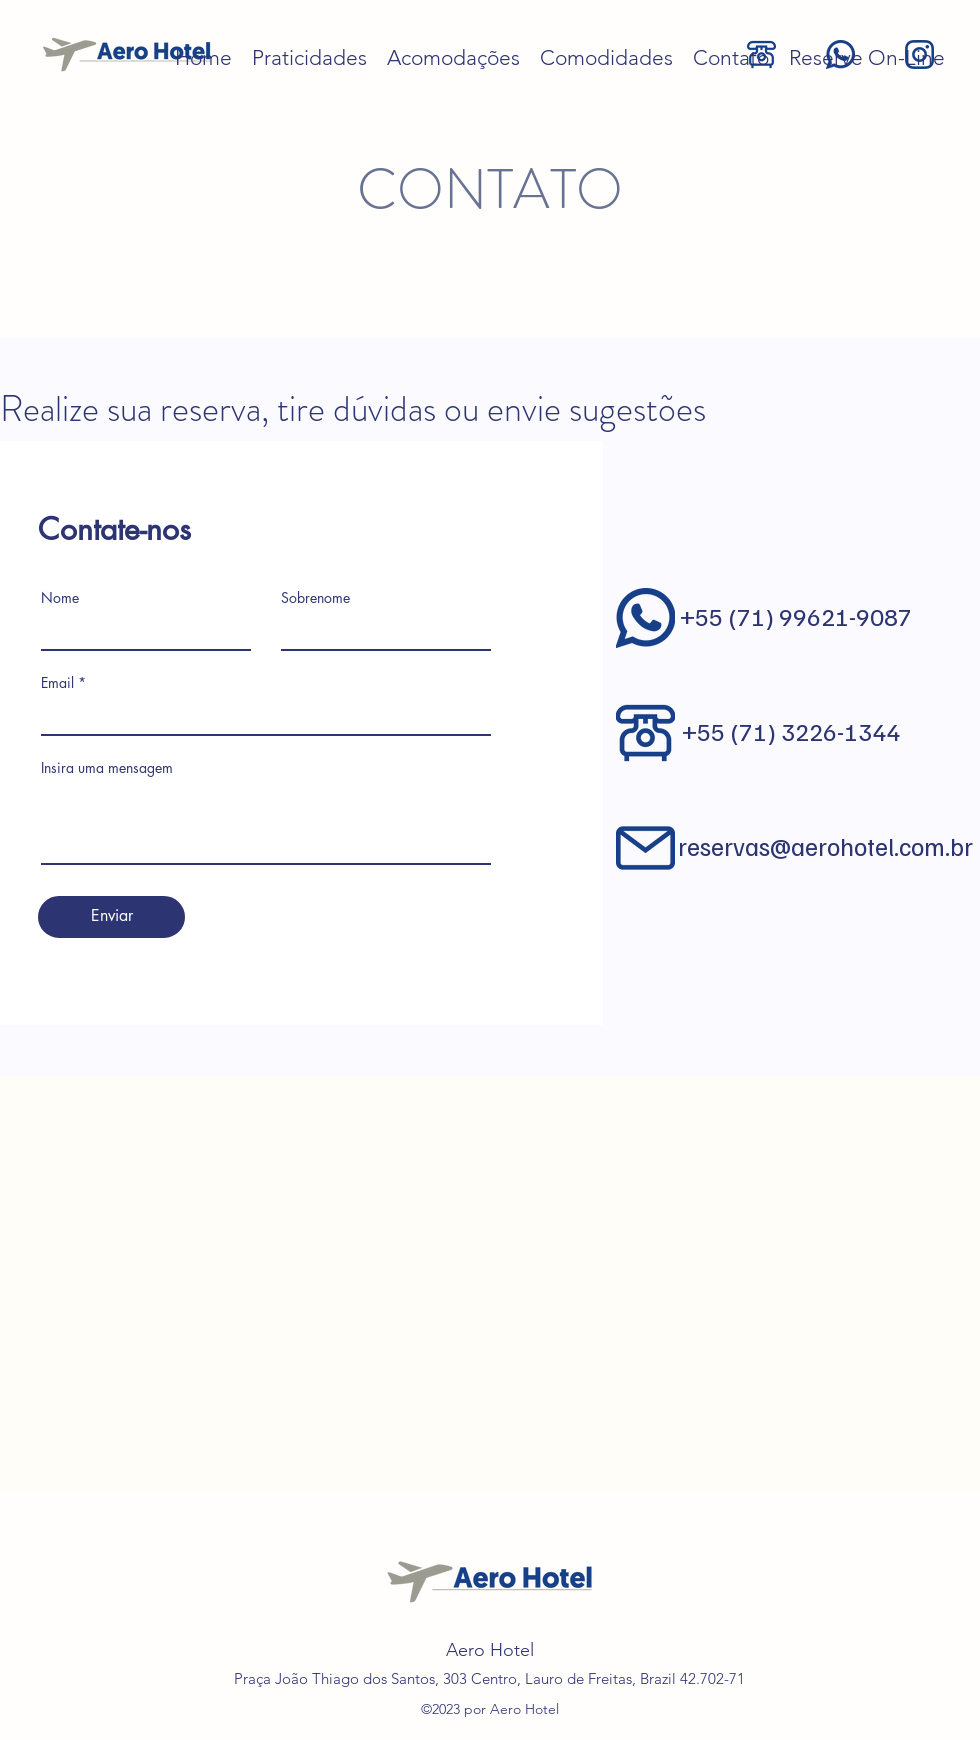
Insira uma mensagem (107, 768)
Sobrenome (315, 598)
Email (57, 683)
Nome (60, 598)
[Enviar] (111, 917)
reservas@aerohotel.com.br (825, 846)
